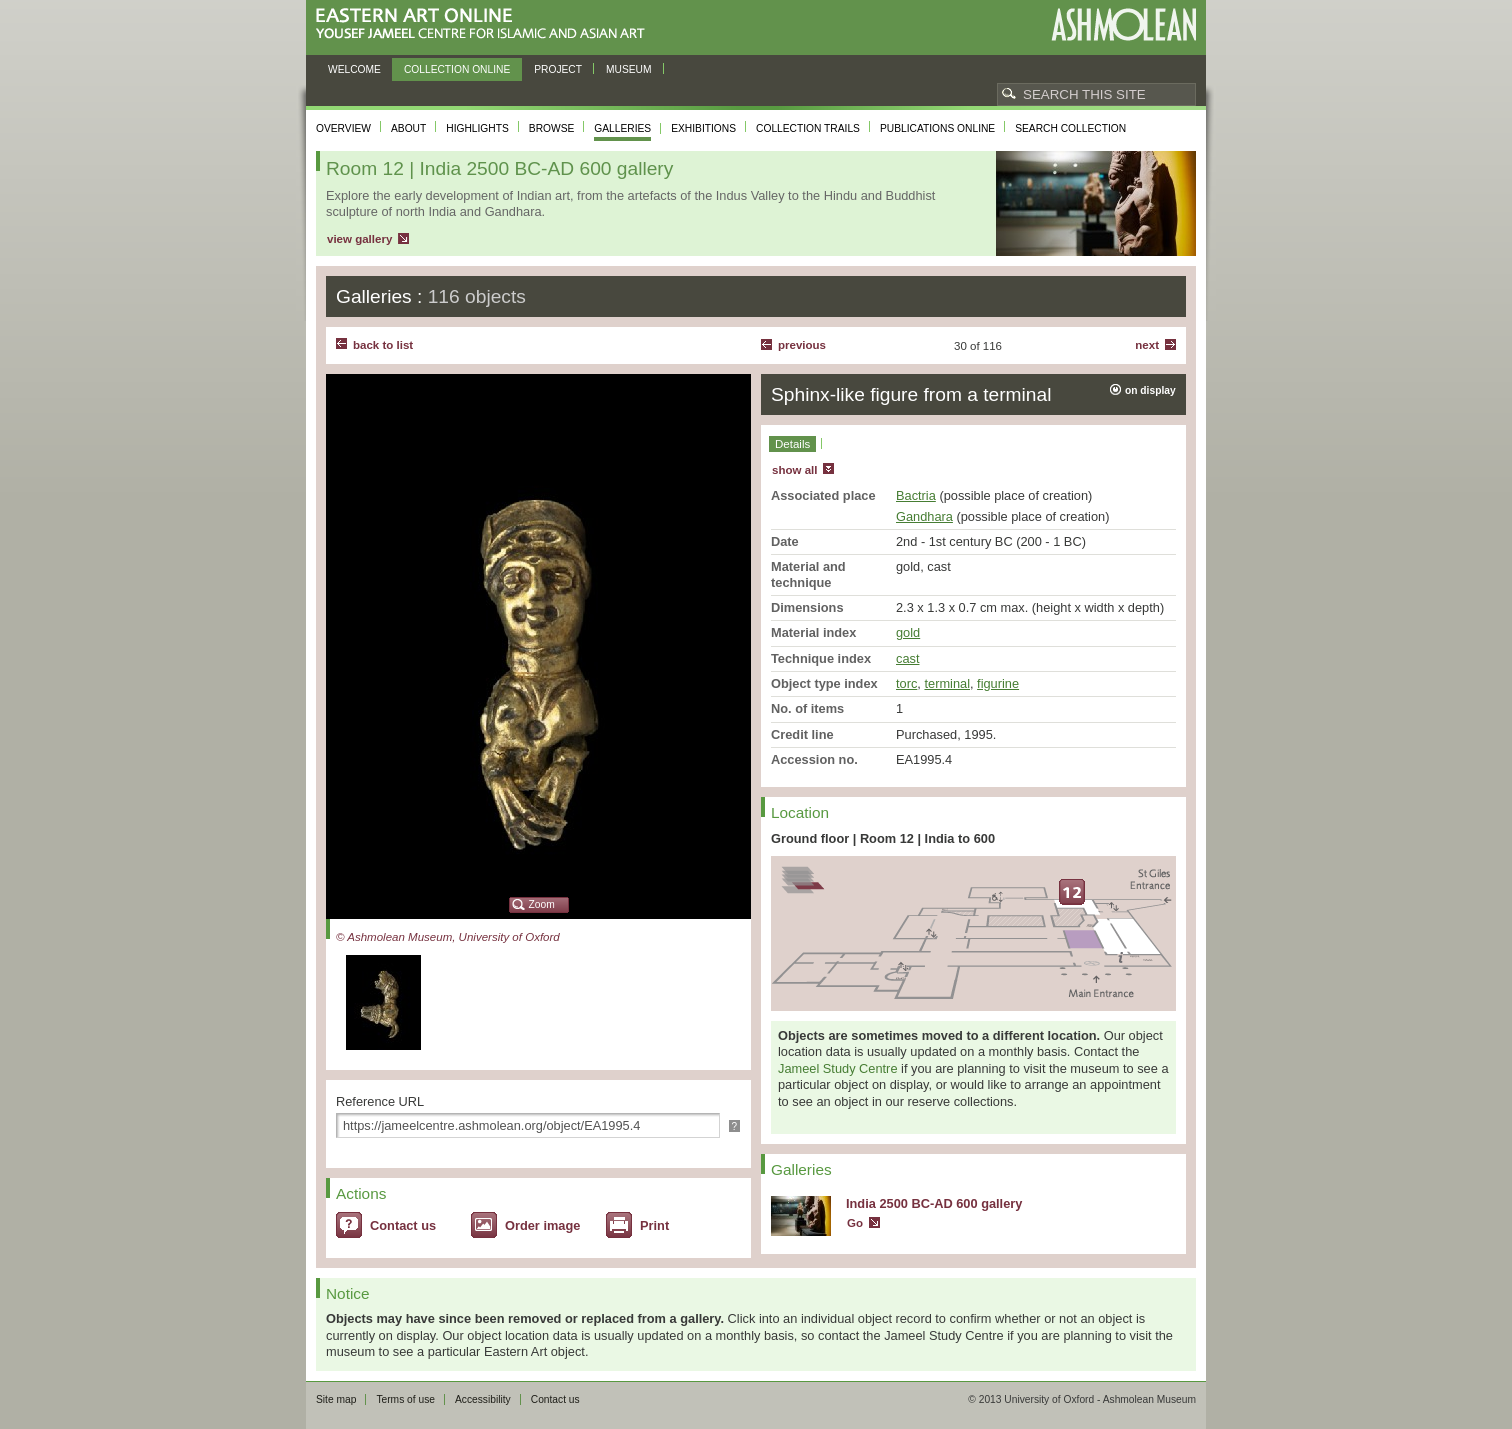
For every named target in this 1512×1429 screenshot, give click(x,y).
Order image (542, 1225)
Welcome (354, 69)
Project (558, 69)
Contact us (403, 1225)
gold (908, 632)
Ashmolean (1123, 24)
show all (794, 470)
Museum (629, 69)
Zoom (542, 904)
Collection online (457, 69)
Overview (343, 128)
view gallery (359, 239)
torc (906, 683)
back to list (383, 345)
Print (654, 1225)
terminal (947, 683)
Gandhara (924, 516)
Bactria (916, 495)
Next (1147, 345)
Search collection (1070, 128)
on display (1150, 390)
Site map (336, 1399)
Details (792, 444)
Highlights (477, 128)
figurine (998, 683)
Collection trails (808, 128)
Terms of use (405, 1399)
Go (855, 1223)
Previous (802, 345)
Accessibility (483, 1399)
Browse (552, 128)
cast (907, 658)
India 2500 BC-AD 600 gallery (934, 1203)
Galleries (622, 128)
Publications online (937, 128)
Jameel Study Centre (838, 1068)
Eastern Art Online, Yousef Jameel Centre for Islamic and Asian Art (485, 24)
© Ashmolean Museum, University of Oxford (448, 937)
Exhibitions (703, 128)
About (408, 128)
